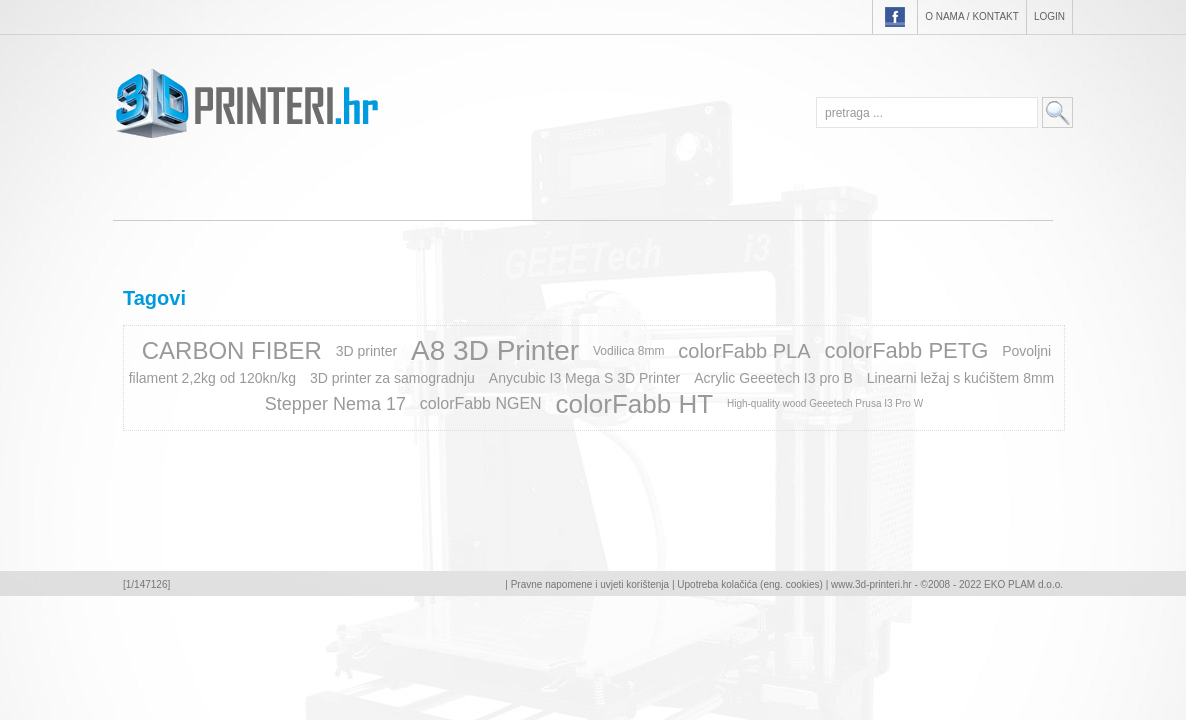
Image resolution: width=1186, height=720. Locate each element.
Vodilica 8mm (628, 351)
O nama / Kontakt (972, 16)
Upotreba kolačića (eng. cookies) (750, 584)
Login (1049, 16)
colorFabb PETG (906, 350)
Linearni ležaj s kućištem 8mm (961, 378)
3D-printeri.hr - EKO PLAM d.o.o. (246, 103)
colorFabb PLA (744, 351)
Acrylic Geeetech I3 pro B (773, 378)
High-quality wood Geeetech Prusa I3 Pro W (825, 403)
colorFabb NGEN (481, 403)
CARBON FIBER (232, 350)
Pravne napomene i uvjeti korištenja (590, 584)
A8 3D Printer (495, 350)
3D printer (366, 351)
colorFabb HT (635, 404)
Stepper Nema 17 (335, 404)
